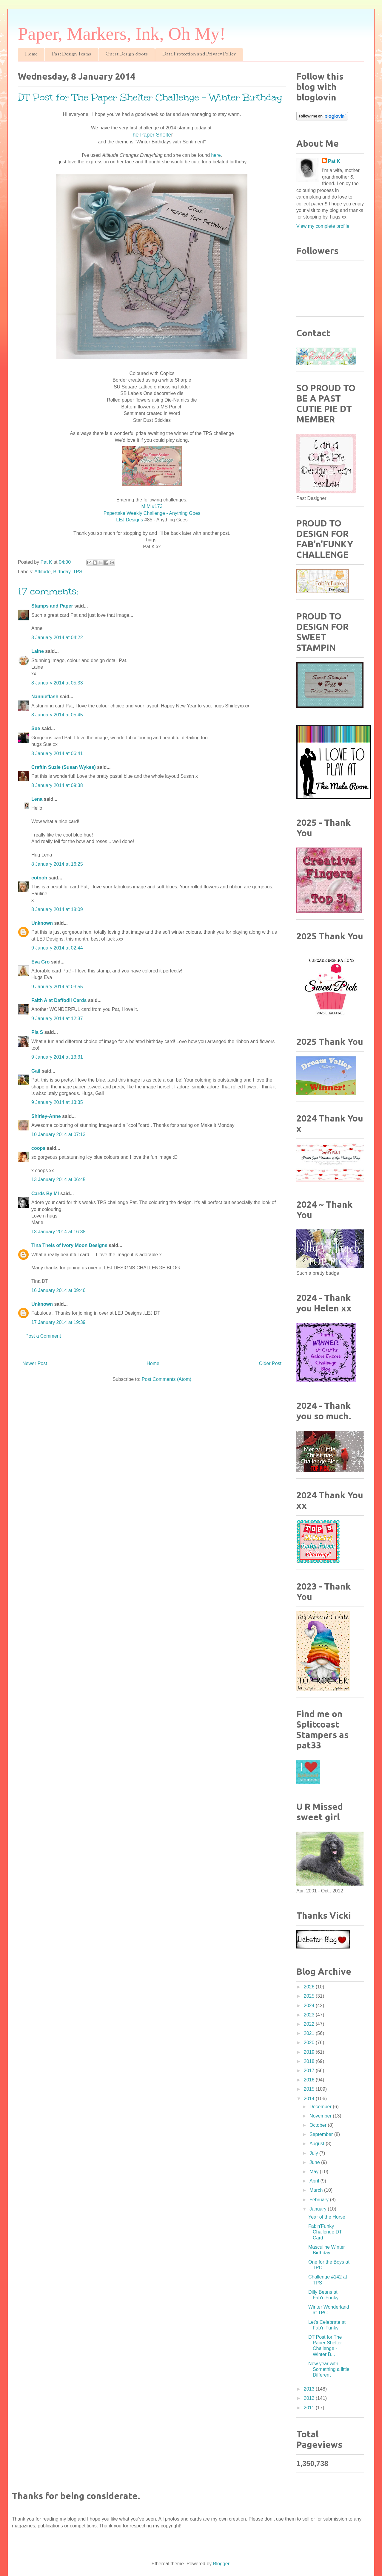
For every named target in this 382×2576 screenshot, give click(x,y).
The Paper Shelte (150, 135)
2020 (310, 2042)
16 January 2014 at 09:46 (58, 1290)
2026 (310, 1986)
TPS (77, 571)
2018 (310, 2061)
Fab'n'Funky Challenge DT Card (325, 2232)
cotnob (39, 877)
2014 (310, 2098)
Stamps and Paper (52, 605)
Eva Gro (40, 961)
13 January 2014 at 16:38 (58, 1231)
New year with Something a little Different (328, 2369)
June (315, 2162)
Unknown (42, 923)
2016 (310, 2079)
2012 (310, 2398)
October (318, 2125)
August (317, 2143)
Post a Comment (43, 1336)
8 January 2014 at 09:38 (57, 785)
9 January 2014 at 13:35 (57, 1102)
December (321, 2106)
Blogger (221, 2563)
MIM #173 (151, 506)
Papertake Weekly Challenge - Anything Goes (152, 513)
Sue (35, 728)
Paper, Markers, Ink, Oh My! (122, 34)
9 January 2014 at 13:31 (57, 1056)
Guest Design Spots (127, 54)
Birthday (61, 571)
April (314, 2180)
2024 (310, 2005)
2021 (310, 2033)
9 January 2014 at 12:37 (57, 1018)
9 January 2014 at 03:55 (57, 986)
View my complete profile (322, 226)
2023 (310, 2014)
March (316, 2190)
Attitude (42, 571)
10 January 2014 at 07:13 (58, 1134)
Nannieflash (44, 696)
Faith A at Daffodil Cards (59, 1000)
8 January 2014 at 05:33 (57, 682)
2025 (310, 1996)
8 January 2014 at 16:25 (57, 864)
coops (38, 1148)
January (318, 2208)
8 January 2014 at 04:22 (57, 637)
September (321, 2134)
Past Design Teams (71, 54)
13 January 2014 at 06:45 (58, 1179)
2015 (310, 2089)
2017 (310, 2070)
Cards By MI (45, 1193)
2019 (310, 2052)
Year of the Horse (326, 2216)
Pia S (37, 1032)
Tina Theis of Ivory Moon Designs (69, 1245)
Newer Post (34, 1363)
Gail (35, 1071)
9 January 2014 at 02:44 (57, 947)
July (314, 2153)
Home (31, 54)
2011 (310, 2407)
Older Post (270, 1363)
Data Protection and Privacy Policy (199, 54)
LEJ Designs (129, 519)
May (314, 2171)
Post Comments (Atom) (166, 1379)
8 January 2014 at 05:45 (57, 714)
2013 (310, 2388)
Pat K (334, 161)
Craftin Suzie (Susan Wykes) (63, 767)
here (216, 155)
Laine (37, 651)
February (319, 2199)
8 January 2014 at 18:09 (57, 909)
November (321, 2115)
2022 (310, 2024)
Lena (36, 799)
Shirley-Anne (46, 1116)
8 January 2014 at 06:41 (57, 753)
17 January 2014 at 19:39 (58, 1322)
